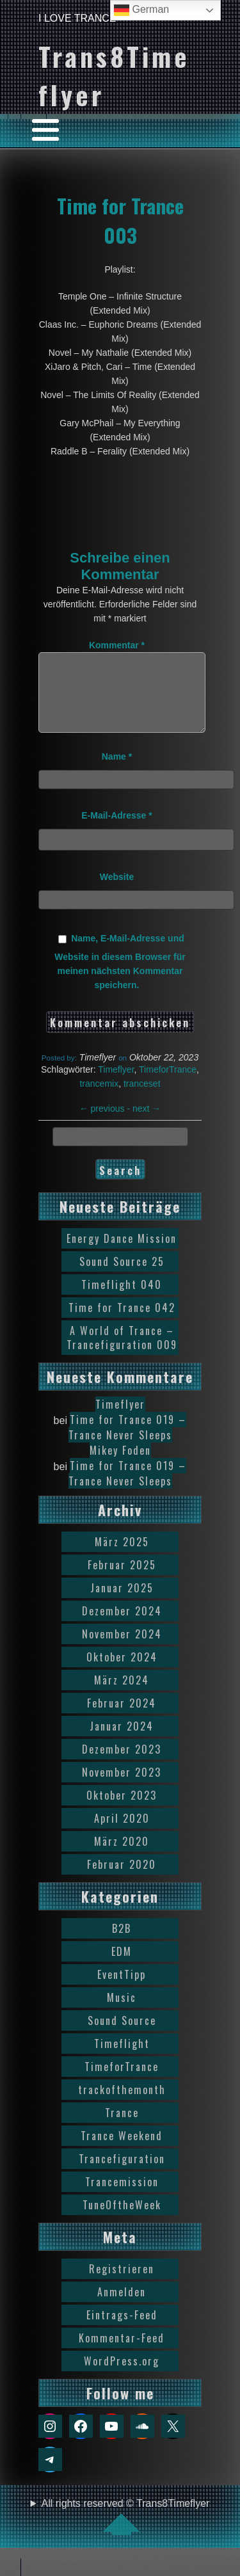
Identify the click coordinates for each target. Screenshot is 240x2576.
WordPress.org (121, 2376)
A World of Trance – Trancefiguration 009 (122, 1353)
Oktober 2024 (121, 1672)
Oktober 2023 (121, 1810)
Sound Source (122, 2036)
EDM (121, 1966)
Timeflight (122, 2059)
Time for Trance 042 (121, 1323)
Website (117, 892)
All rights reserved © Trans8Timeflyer (126, 2531)
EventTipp (121, 1989)
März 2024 (121, 1695)
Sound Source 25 (121, 1276)
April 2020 (122, 1833)
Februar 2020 (121, 1879)
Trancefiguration (122, 2174)
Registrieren (121, 2284)
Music (121, 2012)
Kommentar (117, 645)
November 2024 (122, 1649)
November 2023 (121, 1787)
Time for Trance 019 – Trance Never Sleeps (127, 1442)
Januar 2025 (122, 1603)
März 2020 (121, 1856)
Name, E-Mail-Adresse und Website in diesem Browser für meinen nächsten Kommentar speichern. (119, 976)
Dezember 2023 (121, 1764)
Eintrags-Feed (121, 2330)
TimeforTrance (167, 1085)
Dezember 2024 (122, 1626)
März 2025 (122, 1557)
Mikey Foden (120, 1465)
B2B (121, 1943)
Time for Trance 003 (120, 220)
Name (117, 772)
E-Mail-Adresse (116, 831)
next (146, 1124)
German (141, 10)
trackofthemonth (122, 2105)
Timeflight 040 (121, 1300)
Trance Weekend (122, 2151)
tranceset (142, 1099)
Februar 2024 (121, 1718)
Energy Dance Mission (122, 1253)
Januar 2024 (122, 1741)
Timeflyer (116, 1085)
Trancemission (122, 2197)
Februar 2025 (122, 1580)
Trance (122, 2128)
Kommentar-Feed (121, 2353)
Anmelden (121, 2307)
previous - (105, 1124)
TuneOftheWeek (122, 2220)
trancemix (98, 1099)
